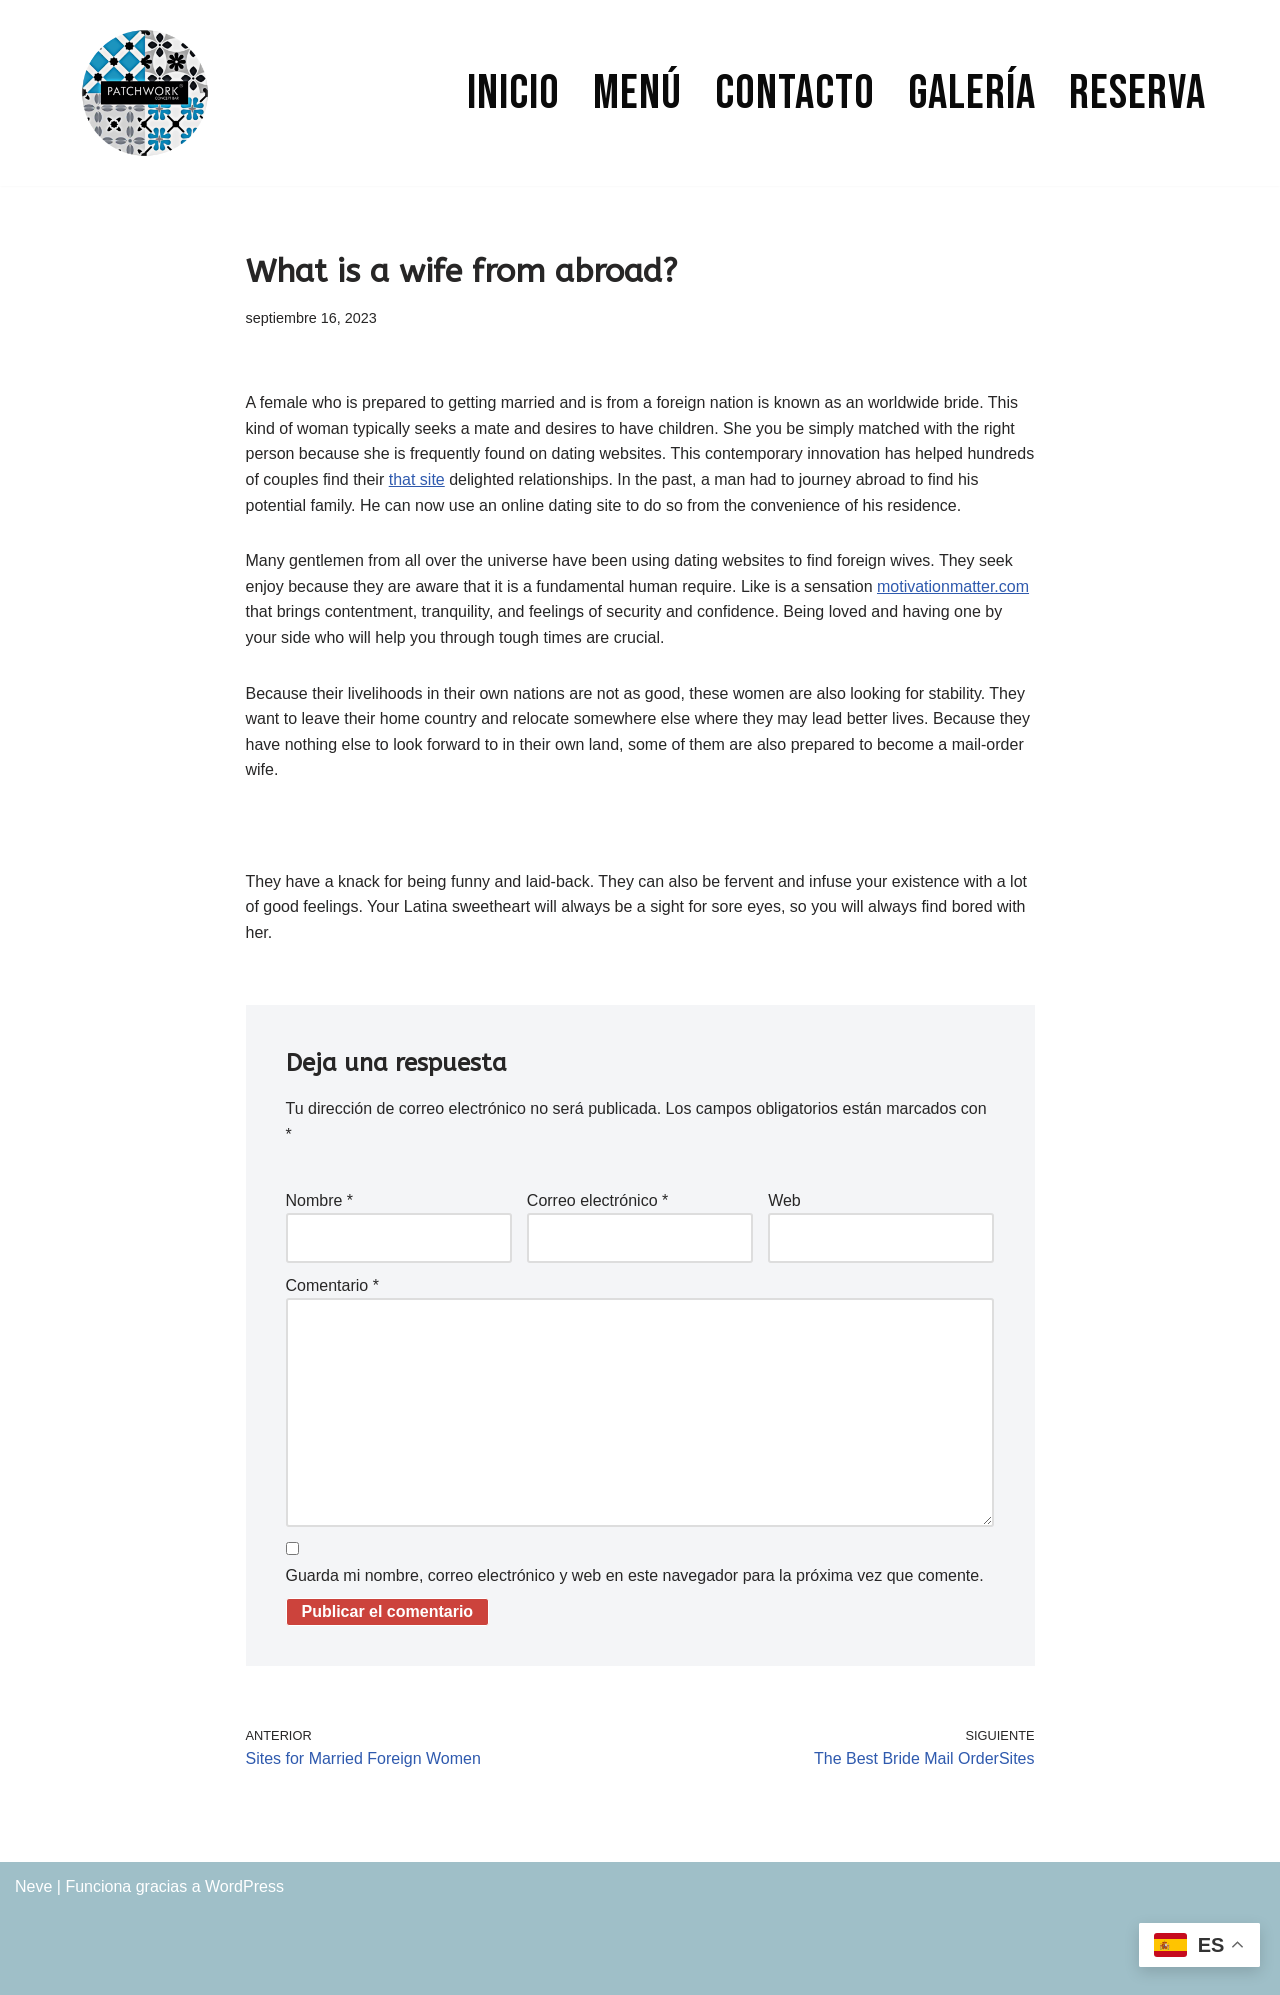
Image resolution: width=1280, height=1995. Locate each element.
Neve (33, 1886)
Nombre (320, 1200)
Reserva (1137, 93)
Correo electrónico (597, 1200)
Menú (637, 93)
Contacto (795, 93)
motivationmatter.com (953, 586)
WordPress (244, 1886)
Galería (972, 93)
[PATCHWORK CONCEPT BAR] (145, 93)
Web (784, 1200)
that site (417, 479)
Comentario (332, 1285)
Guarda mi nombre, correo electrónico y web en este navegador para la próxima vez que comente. (635, 1575)
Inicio (513, 93)
